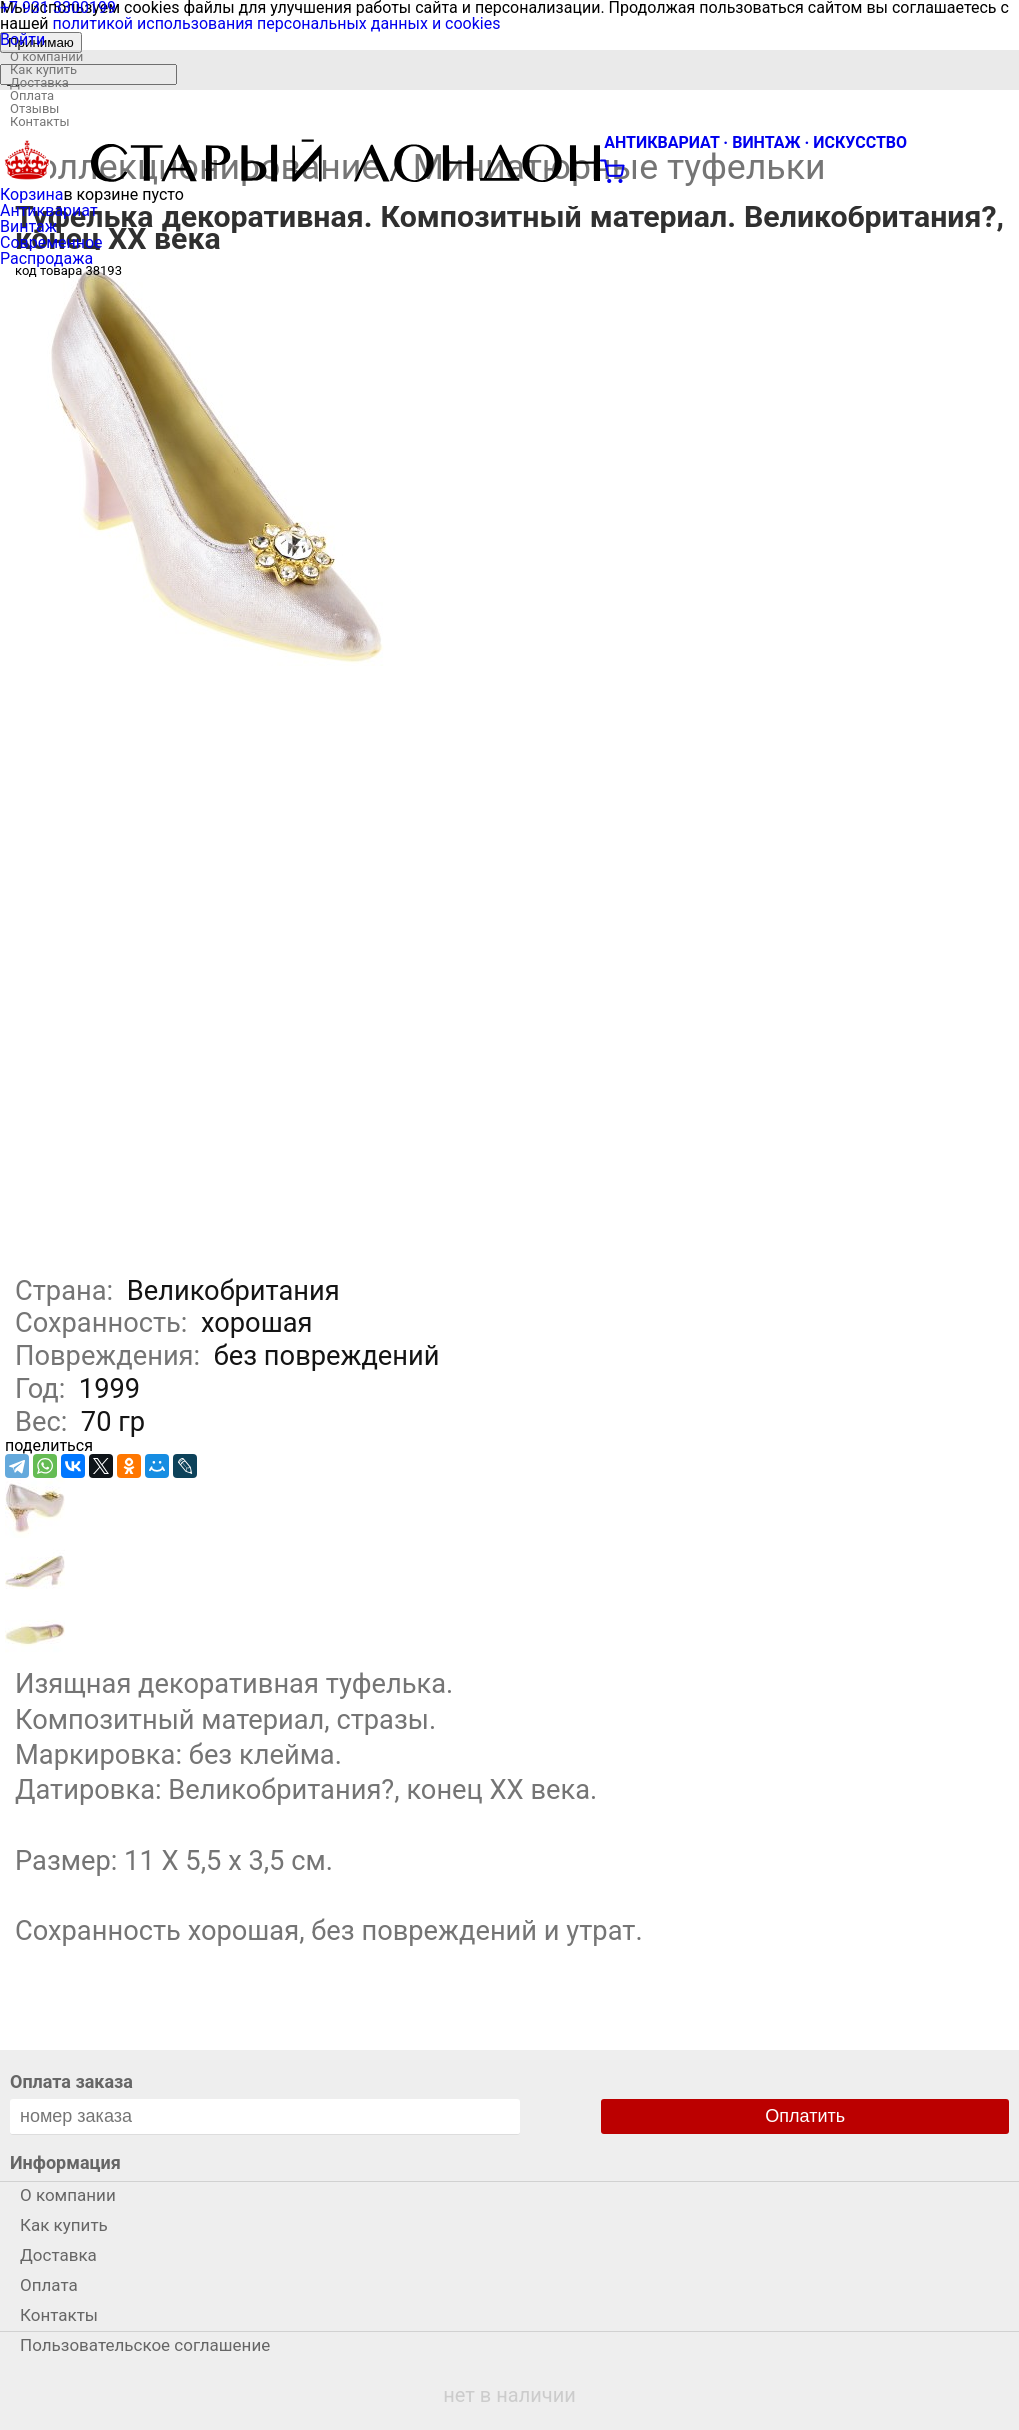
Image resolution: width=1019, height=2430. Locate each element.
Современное (51, 242)
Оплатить (805, 2116)
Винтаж (28, 226)
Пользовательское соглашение (145, 2345)
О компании (46, 56)
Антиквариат (49, 210)
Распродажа (46, 258)
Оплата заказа (71, 2081)
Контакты (40, 121)
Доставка (39, 82)
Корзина (31, 194)
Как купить (43, 69)
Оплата (32, 95)
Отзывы (34, 108)
